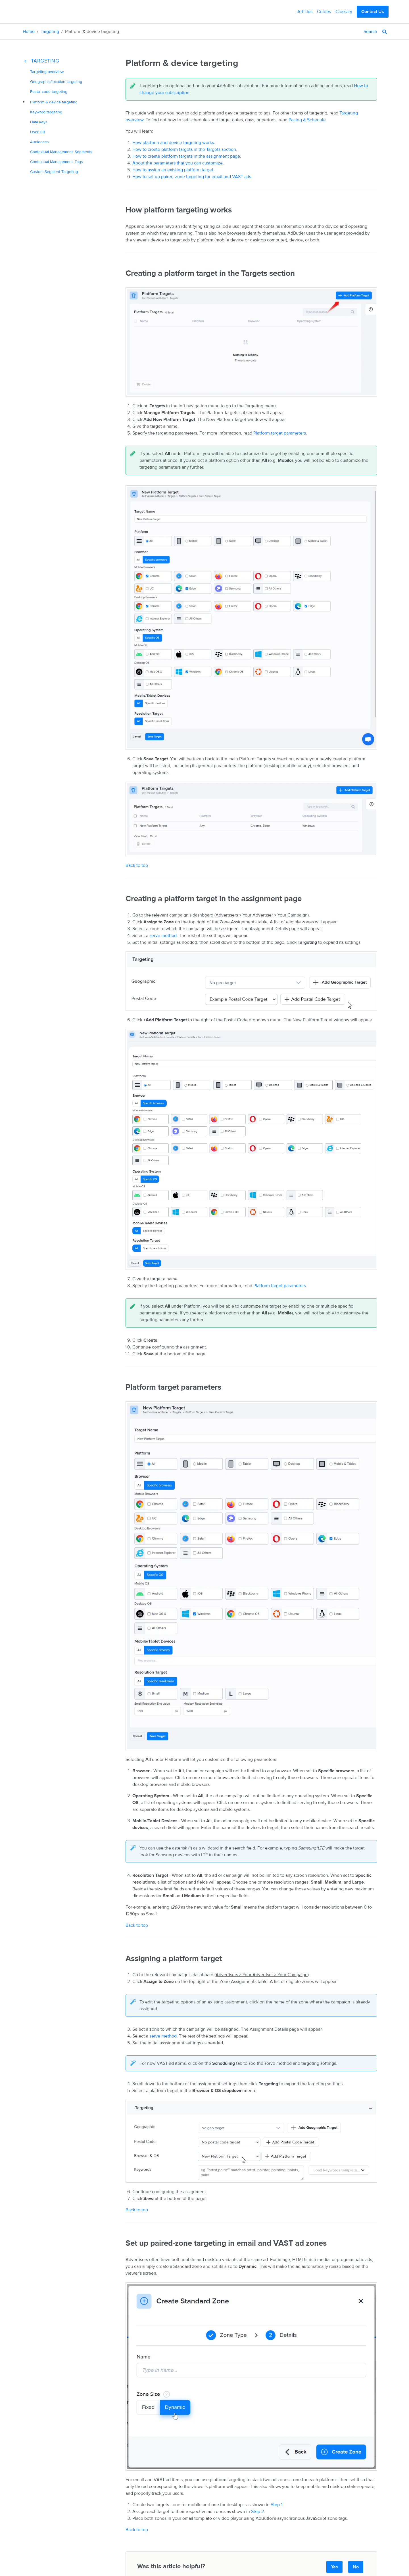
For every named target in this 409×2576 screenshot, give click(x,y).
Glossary (343, 11)
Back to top (137, 865)
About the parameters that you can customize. (178, 163)
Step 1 (276, 2505)
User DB (37, 132)
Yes (334, 2566)
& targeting (54, 102)
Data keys (38, 122)
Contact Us (372, 11)
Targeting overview (47, 71)
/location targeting (56, 81)
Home (29, 31)
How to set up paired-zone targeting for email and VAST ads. (192, 176)
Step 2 (257, 2511)
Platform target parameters (279, 433)
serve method (163, 935)
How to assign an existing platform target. (173, 170)
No (356, 2566)
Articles (304, 11)
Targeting (50, 31)
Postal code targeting (48, 91)
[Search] (349, 31)
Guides (324, 11)
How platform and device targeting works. (173, 142)
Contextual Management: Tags (56, 161)
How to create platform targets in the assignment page (186, 156)
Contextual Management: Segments (61, 151)
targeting (46, 112)
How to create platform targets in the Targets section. (184, 149)
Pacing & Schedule (307, 120)
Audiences (39, 141)
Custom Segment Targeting (54, 171)
